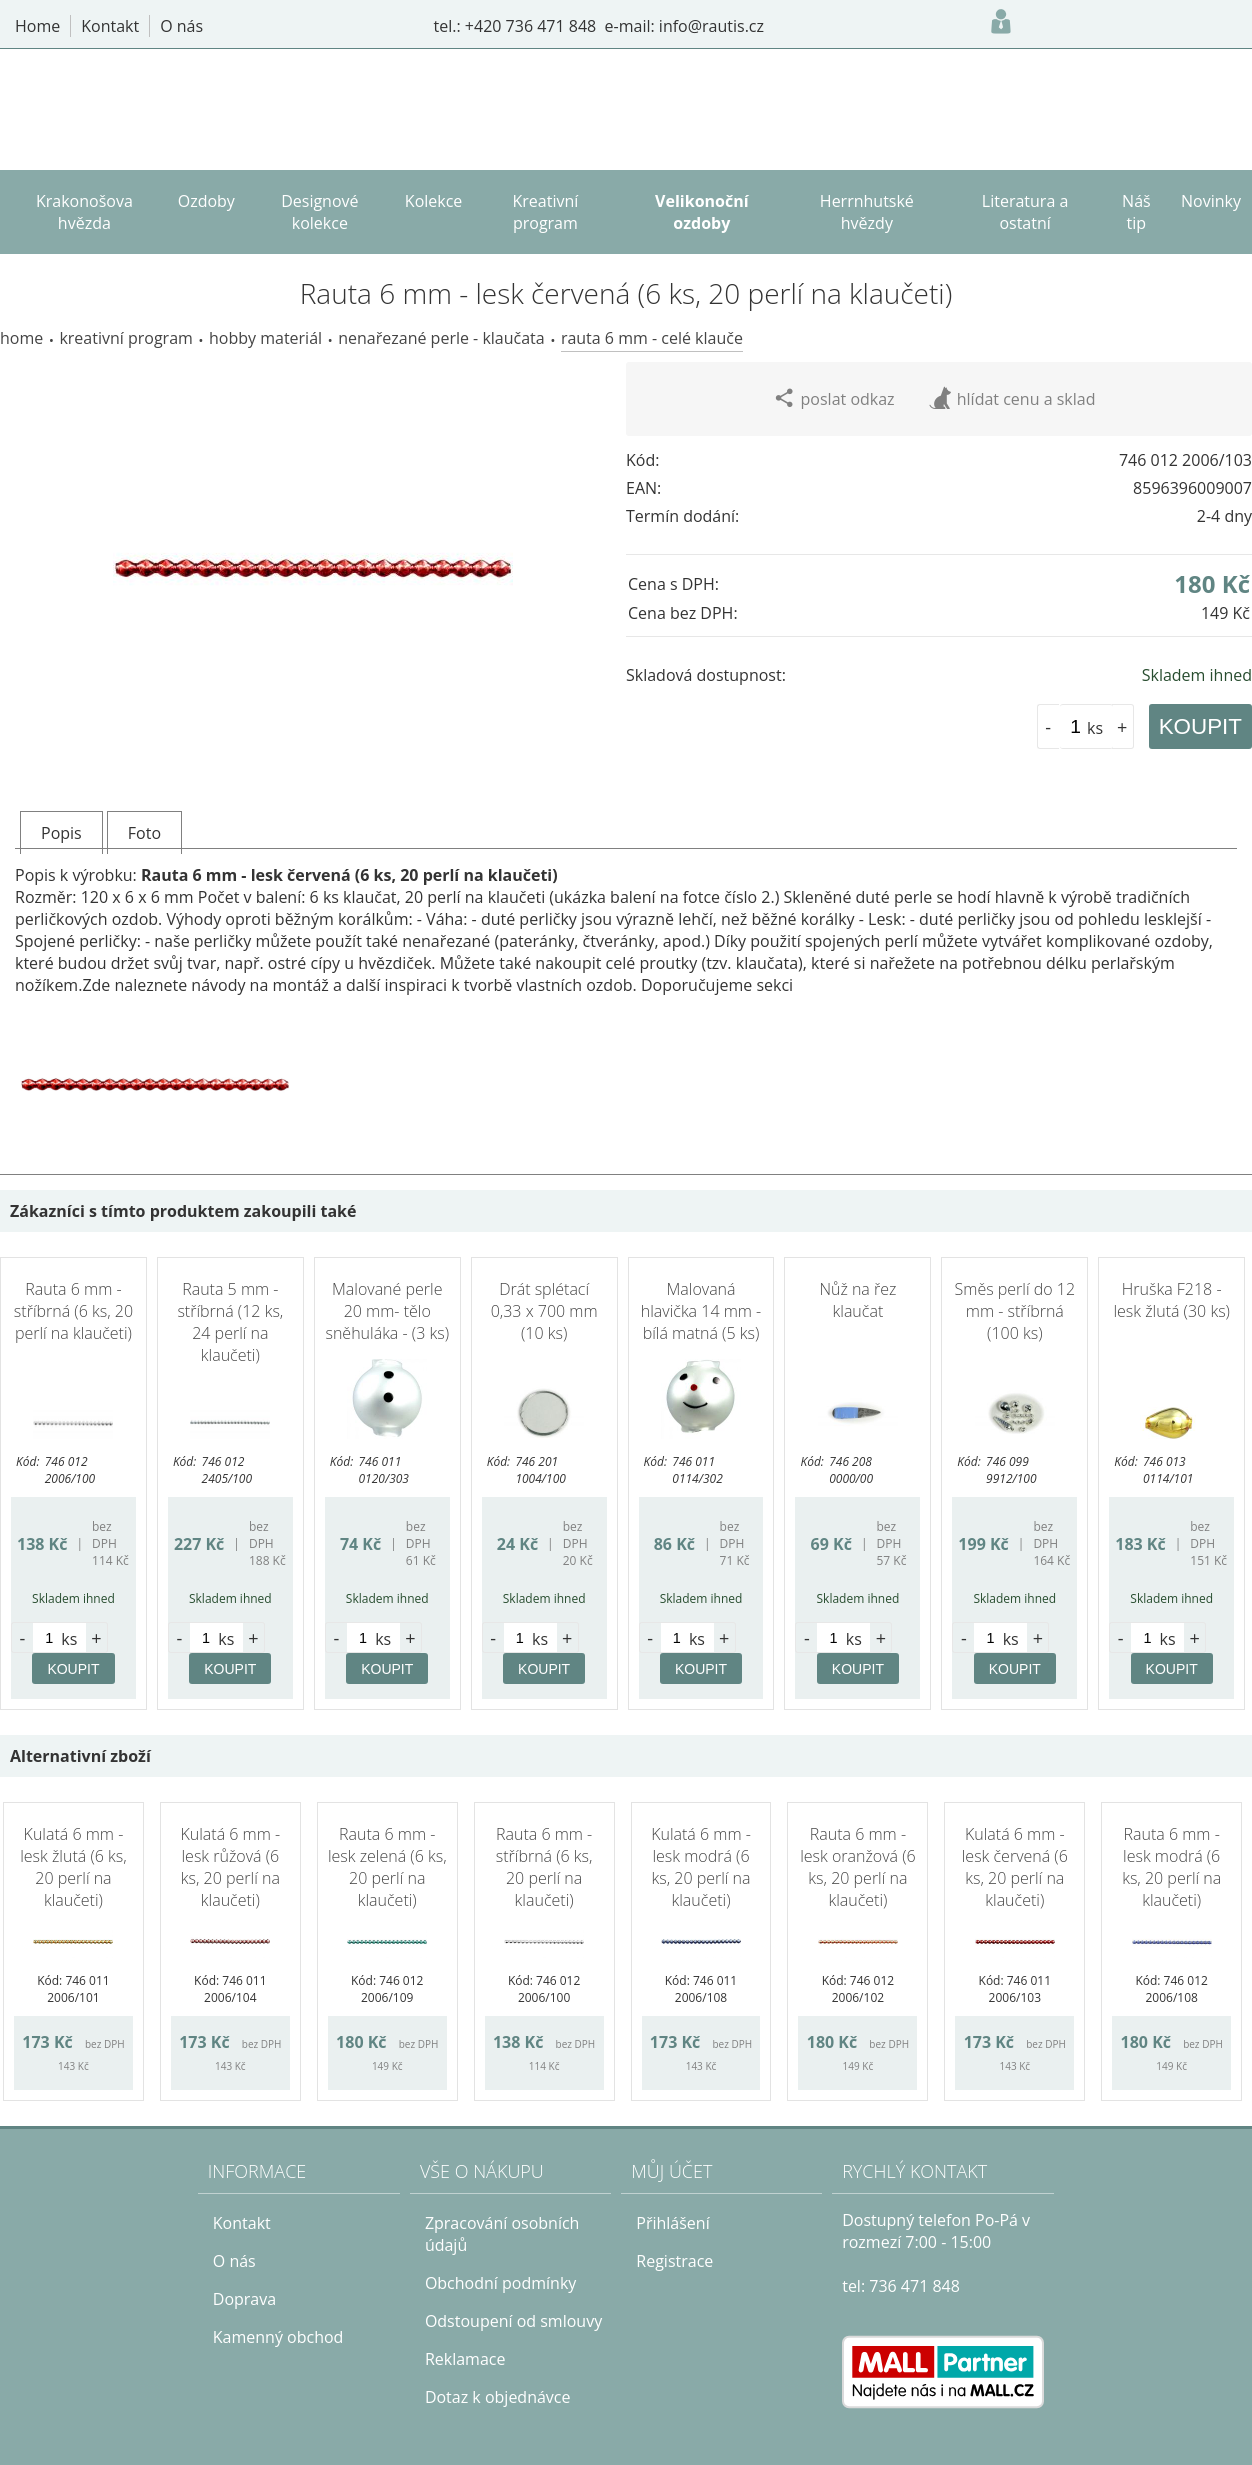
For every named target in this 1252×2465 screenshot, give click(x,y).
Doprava (244, 2299)
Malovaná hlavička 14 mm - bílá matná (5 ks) (701, 1311)
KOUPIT (1200, 726)
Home (21, 338)
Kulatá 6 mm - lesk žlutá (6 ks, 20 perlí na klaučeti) (73, 1867)
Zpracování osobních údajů (502, 2234)
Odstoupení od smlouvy (513, 2321)
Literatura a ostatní (1025, 212)
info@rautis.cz (711, 26)
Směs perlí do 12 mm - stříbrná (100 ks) (1015, 1311)
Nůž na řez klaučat (857, 1300)
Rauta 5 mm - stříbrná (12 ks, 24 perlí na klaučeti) (230, 1322)
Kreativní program (125, 338)
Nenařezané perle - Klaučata (441, 338)
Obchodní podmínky (500, 2283)
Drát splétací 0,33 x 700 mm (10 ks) (544, 1311)
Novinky (1211, 201)
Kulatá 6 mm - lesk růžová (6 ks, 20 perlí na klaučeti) (230, 1867)
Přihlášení (672, 2223)
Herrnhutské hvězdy (867, 212)
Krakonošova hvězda (84, 212)
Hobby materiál (265, 338)
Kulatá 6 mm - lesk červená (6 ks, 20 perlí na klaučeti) (1015, 1867)
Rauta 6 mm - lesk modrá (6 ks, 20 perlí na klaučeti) (1171, 1867)
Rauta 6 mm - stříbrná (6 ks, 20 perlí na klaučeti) (73, 1311)
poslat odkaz (834, 398)
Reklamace (465, 2359)
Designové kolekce (319, 212)
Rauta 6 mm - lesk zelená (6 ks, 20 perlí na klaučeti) (387, 1867)
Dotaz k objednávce (498, 2397)
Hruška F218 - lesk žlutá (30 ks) (1171, 1300)
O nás (234, 2261)
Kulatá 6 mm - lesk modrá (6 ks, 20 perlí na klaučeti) (701, 1867)
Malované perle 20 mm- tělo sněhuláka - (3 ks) (387, 1311)
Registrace (674, 2261)
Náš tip (1136, 212)
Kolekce (434, 201)
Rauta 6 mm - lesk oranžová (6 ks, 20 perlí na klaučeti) (858, 1867)
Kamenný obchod (278, 2337)
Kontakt (242, 2223)
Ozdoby (206, 201)
